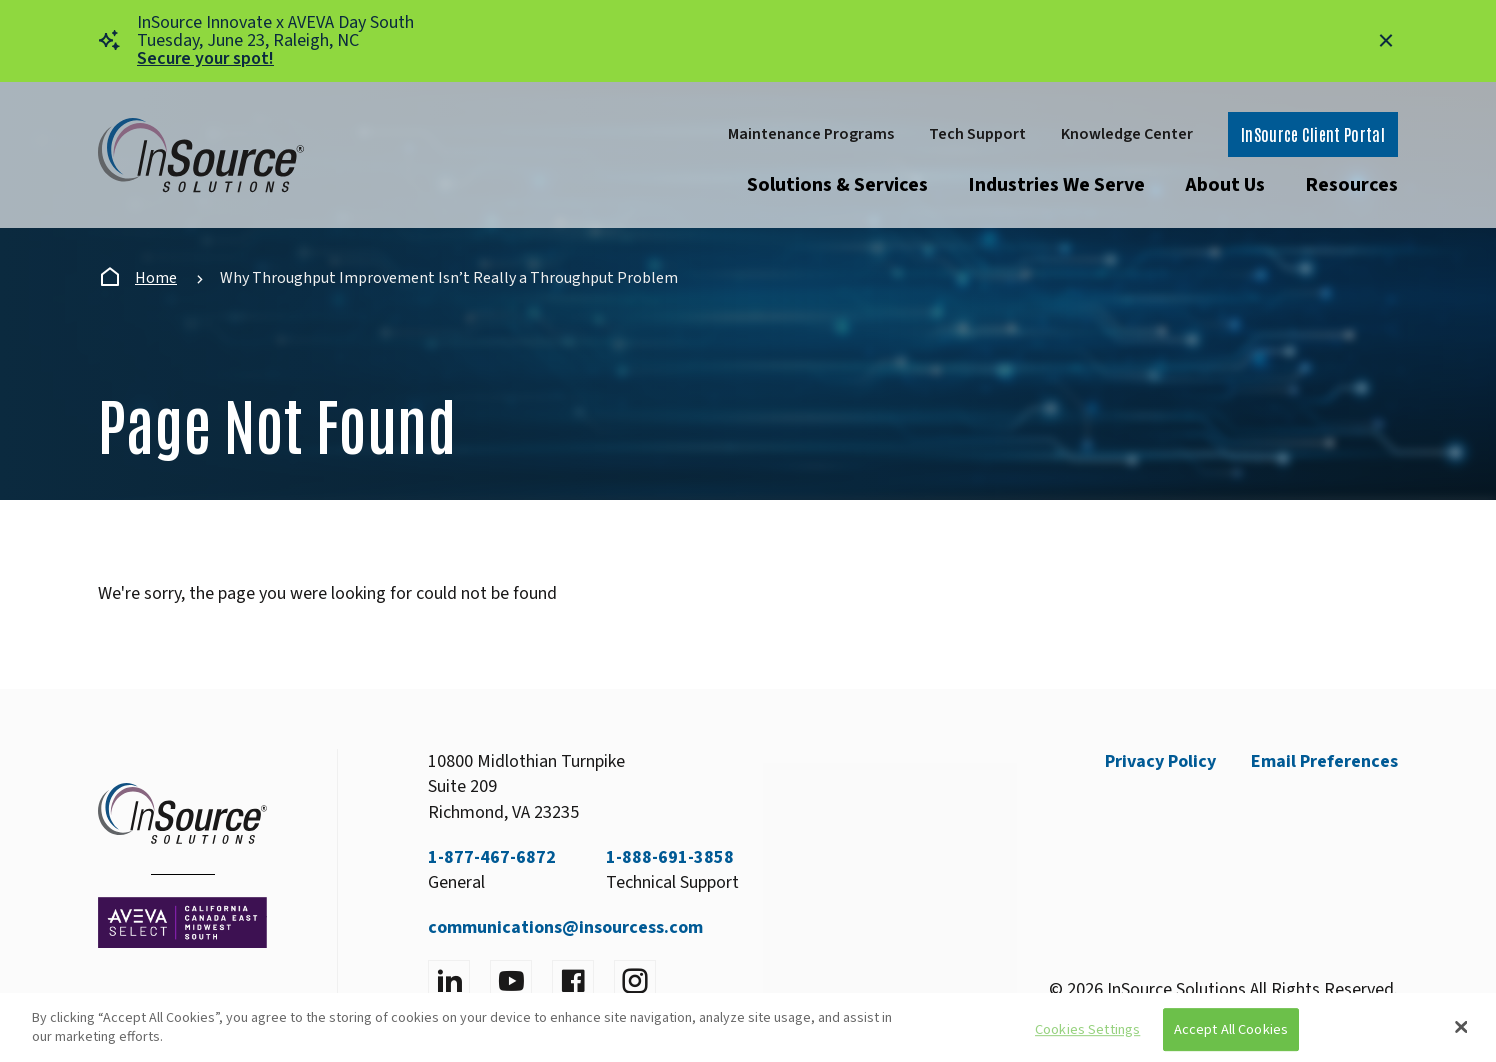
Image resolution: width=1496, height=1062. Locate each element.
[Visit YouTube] (511, 981)
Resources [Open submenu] (1351, 185)
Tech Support (977, 134)
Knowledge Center (1127, 134)
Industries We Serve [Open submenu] (1056, 185)
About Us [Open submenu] (1225, 185)
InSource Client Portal (1313, 134)
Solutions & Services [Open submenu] (837, 185)
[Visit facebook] (573, 981)
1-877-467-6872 (492, 857)
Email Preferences (1324, 761)
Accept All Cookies (1231, 1029)
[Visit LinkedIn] (449, 981)
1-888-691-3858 (670, 857)
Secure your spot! (205, 58)
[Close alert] (1386, 41)
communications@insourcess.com (565, 927)
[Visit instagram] (635, 981)
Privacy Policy (1160, 761)
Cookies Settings (1087, 1029)
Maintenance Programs (811, 134)
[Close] (1461, 1027)
